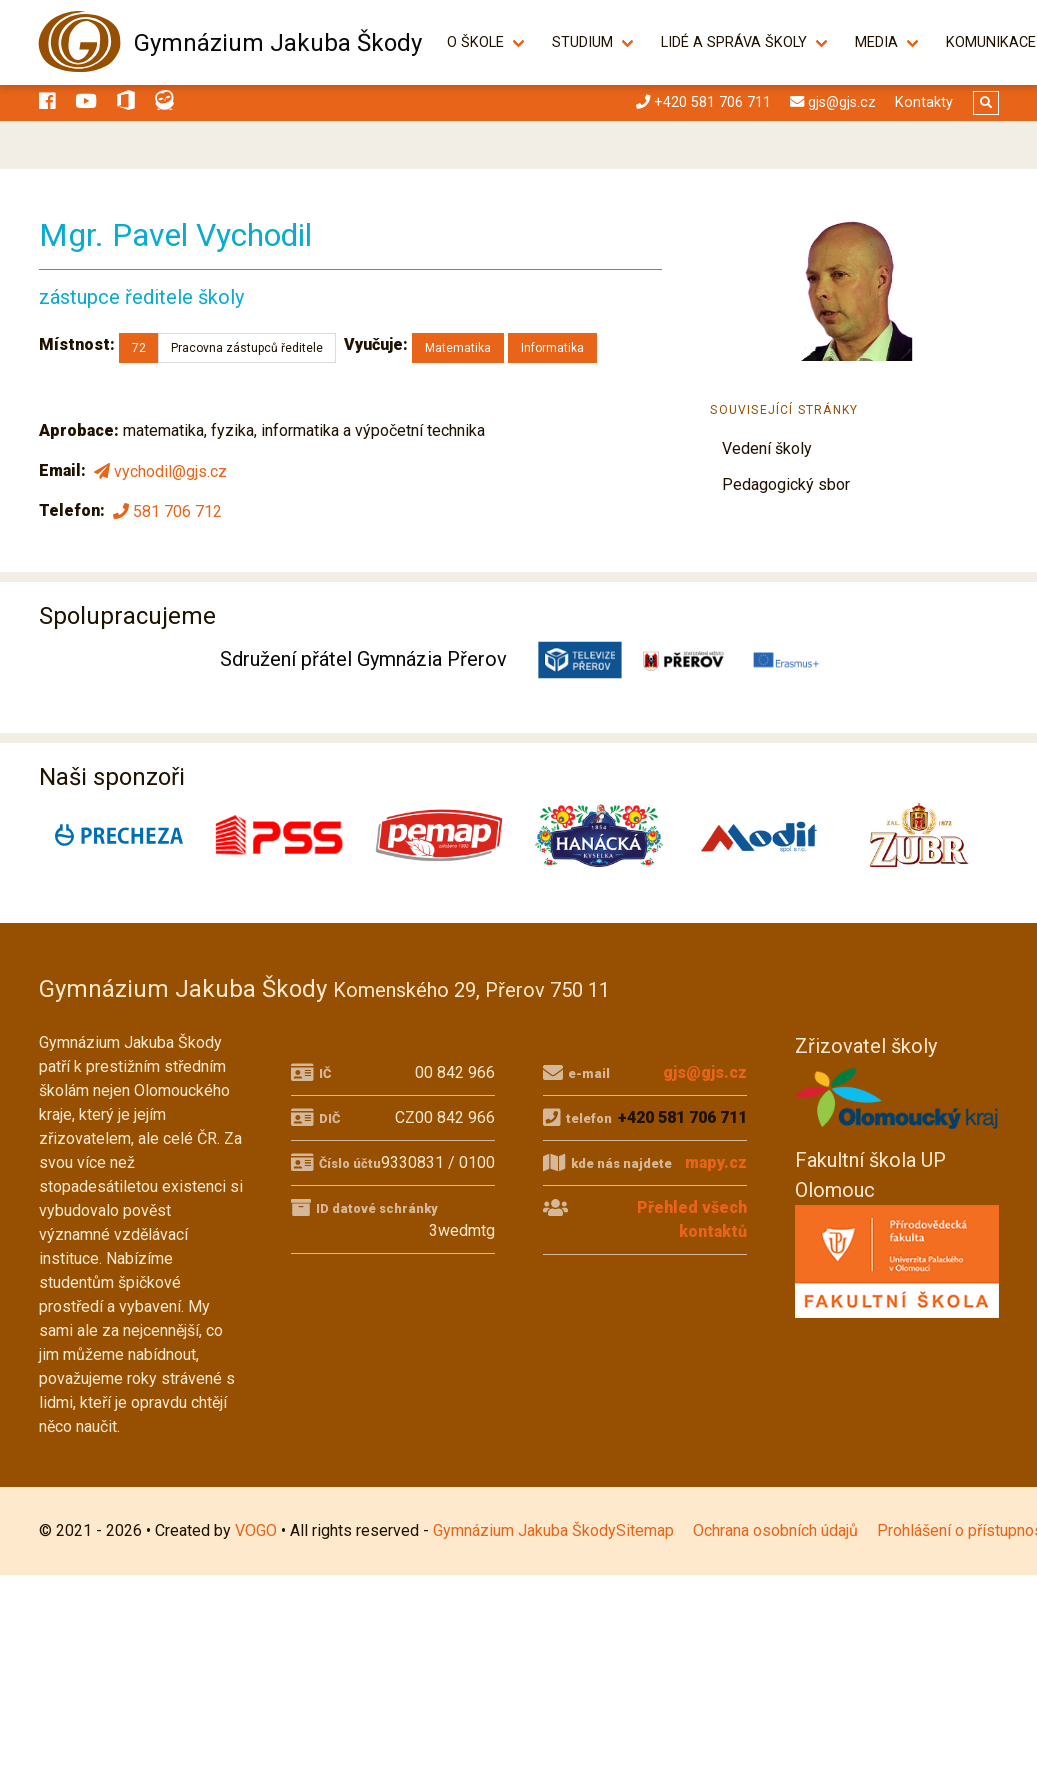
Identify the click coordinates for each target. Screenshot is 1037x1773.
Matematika (458, 348)
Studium (593, 42)
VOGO (256, 1530)
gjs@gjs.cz (705, 1072)
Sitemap (645, 1530)
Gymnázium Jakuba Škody (278, 43)
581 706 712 (165, 511)
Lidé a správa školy (745, 42)
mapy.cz (716, 1162)
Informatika (552, 348)
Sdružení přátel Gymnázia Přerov (363, 659)
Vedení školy (767, 448)
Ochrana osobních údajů (775, 1530)
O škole (486, 42)
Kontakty (924, 102)
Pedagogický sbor (786, 484)
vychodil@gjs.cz (158, 471)
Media (887, 42)
